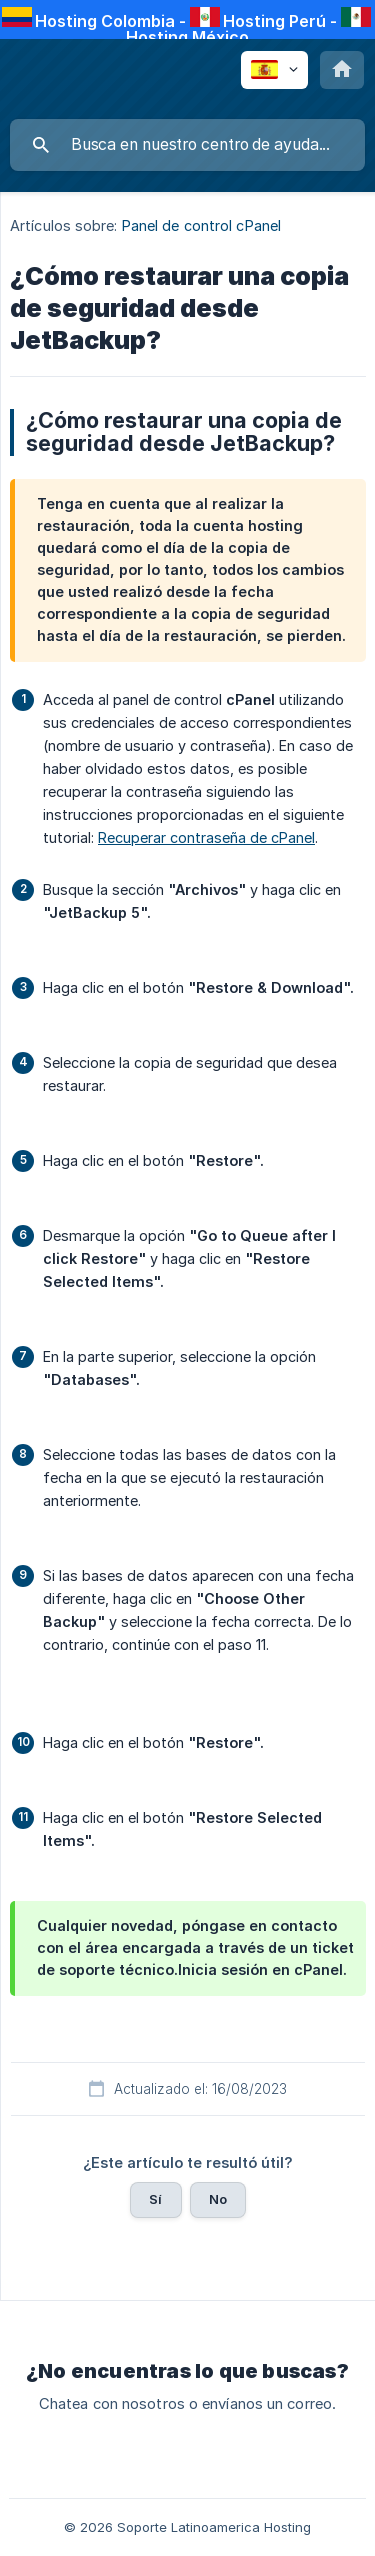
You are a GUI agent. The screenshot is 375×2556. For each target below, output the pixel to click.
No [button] (218, 2199)
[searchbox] (187, 145)
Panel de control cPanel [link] (201, 225)
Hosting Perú (274, 21)
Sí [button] (155, 2199)
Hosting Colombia (105, 21)
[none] (274, 70)
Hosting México (187, 37)
